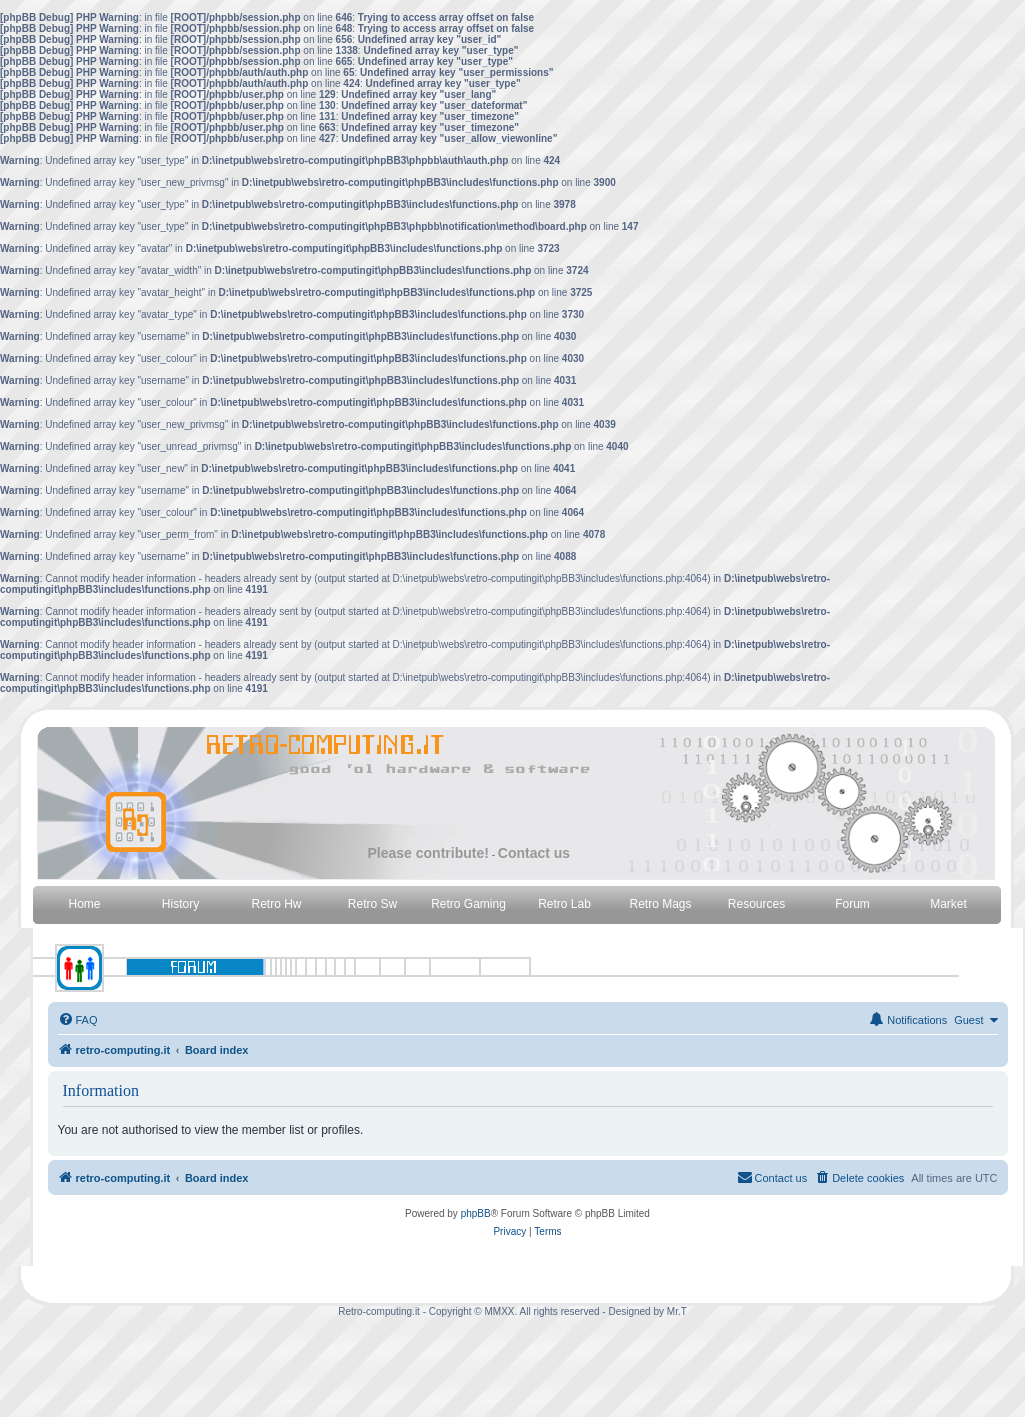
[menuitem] (78, 1020)
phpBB (476, 1213)
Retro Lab (564, 904)
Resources (756, 904)
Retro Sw (372, 904)
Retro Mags (660, 904)
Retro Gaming (468, 904)
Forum (852, 904)
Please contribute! (428, 853)
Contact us (534, 853)
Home (84, 904)
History (180, 904)
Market (948, 904)
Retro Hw (276, 904)
